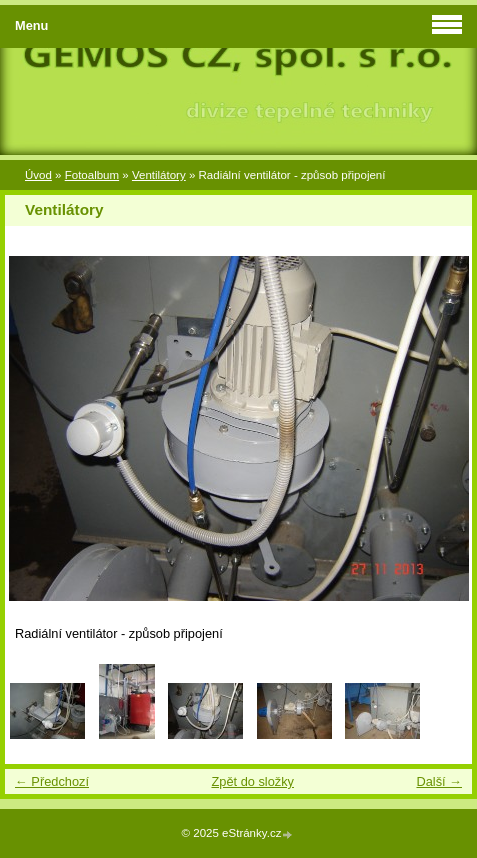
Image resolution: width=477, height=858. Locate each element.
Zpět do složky (252, 781)
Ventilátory (159, 175)
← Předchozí (52, 781)
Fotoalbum (92, 175)
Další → (439, 781)
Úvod (38, 175)
